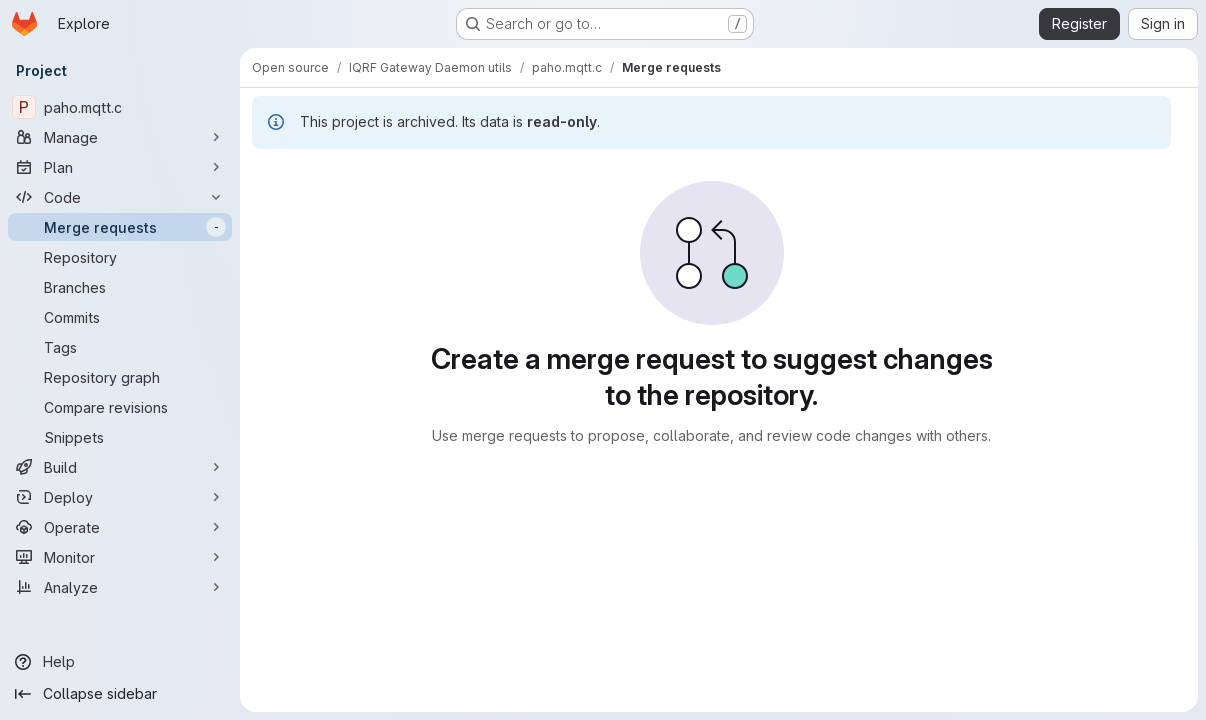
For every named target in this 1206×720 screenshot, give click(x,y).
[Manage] (120, 137)
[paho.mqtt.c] (120, 107)
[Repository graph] (120, 377)
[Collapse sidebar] (120, 694)
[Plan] (120, 167)
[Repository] (120, 257)
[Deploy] (120, 497)
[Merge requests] (120, 227)
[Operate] (120, 527)
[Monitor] (120, 557)
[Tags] (120, 347)
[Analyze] (120, 587)
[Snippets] (120, 437)
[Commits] (120, 317)
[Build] (120, 467)
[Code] (120, 197)
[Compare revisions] (120, 407)
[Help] (120, 662)
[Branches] (120, 287)
